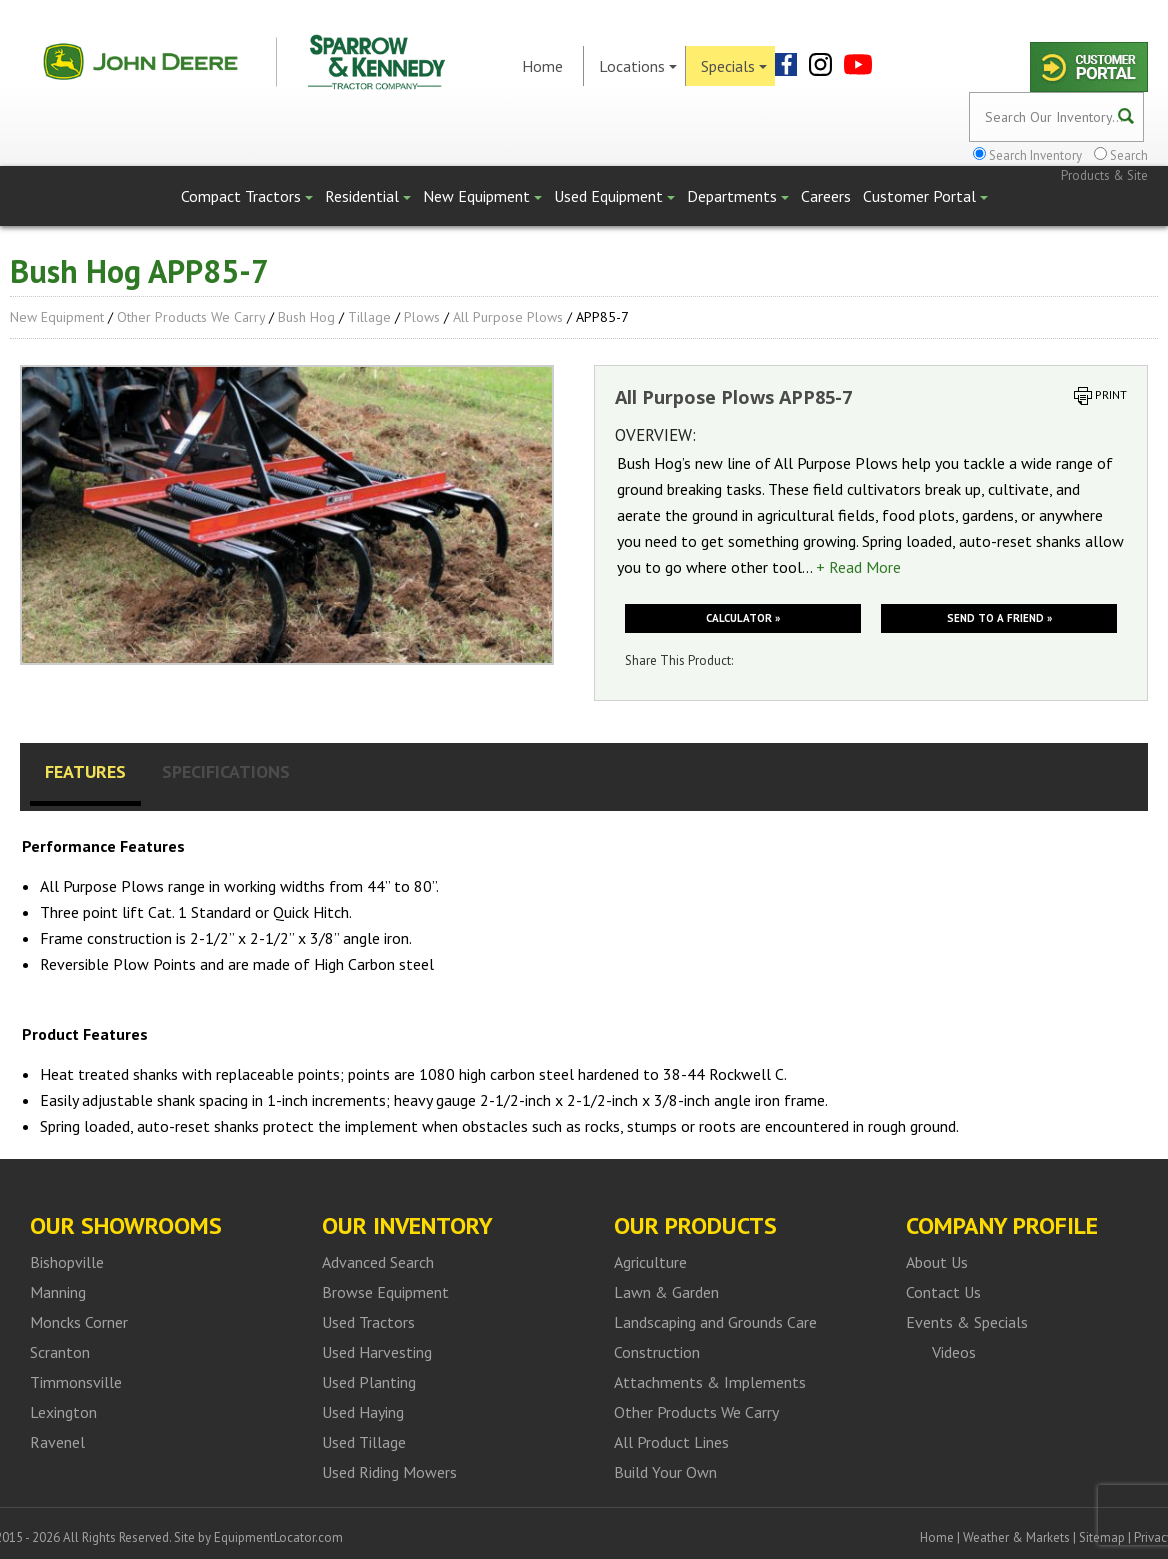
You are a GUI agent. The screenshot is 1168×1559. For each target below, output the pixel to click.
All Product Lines (671, 1442)
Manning (58, 1292)
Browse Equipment (385, 1292)
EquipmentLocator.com (278, 1537)
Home (542, 66)
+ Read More (858, 567)
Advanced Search (378, 1262)
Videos (954, 1352)
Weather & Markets (1016, 1537)
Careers (826, 196)
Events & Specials (967, 1322)
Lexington (63, 1412)
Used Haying (363, 1412)
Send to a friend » (999, 618)
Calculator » (743, 618)
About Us (937, 1262)
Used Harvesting (377, 1352)
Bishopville (67, 1262)
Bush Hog (306, 317)
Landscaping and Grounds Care (715, 1322)
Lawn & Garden (666, 1292)
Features (85, 771)
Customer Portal (925, 196)
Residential (368, 196)
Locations (638, 66)
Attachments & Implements (710, 1382)
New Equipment (482, 196)
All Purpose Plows (508, 317)
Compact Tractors (247, 196)
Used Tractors (368, 1322)
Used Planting (369, 1382)
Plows (422, 317)
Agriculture (650, 1262)
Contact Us (943, 1292)
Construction (657, 1352)
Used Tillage (364, 1442)
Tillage (369, 317)
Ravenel (57, 1442)
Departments (738, 196)
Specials (734, 66)
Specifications (226, 771)
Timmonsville (76, 1382)
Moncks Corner (79, 1322)
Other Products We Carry (191, 317)
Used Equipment (614, 196)
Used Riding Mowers (389, 1472)
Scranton (60, 1352)
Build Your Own (665, 1472)
